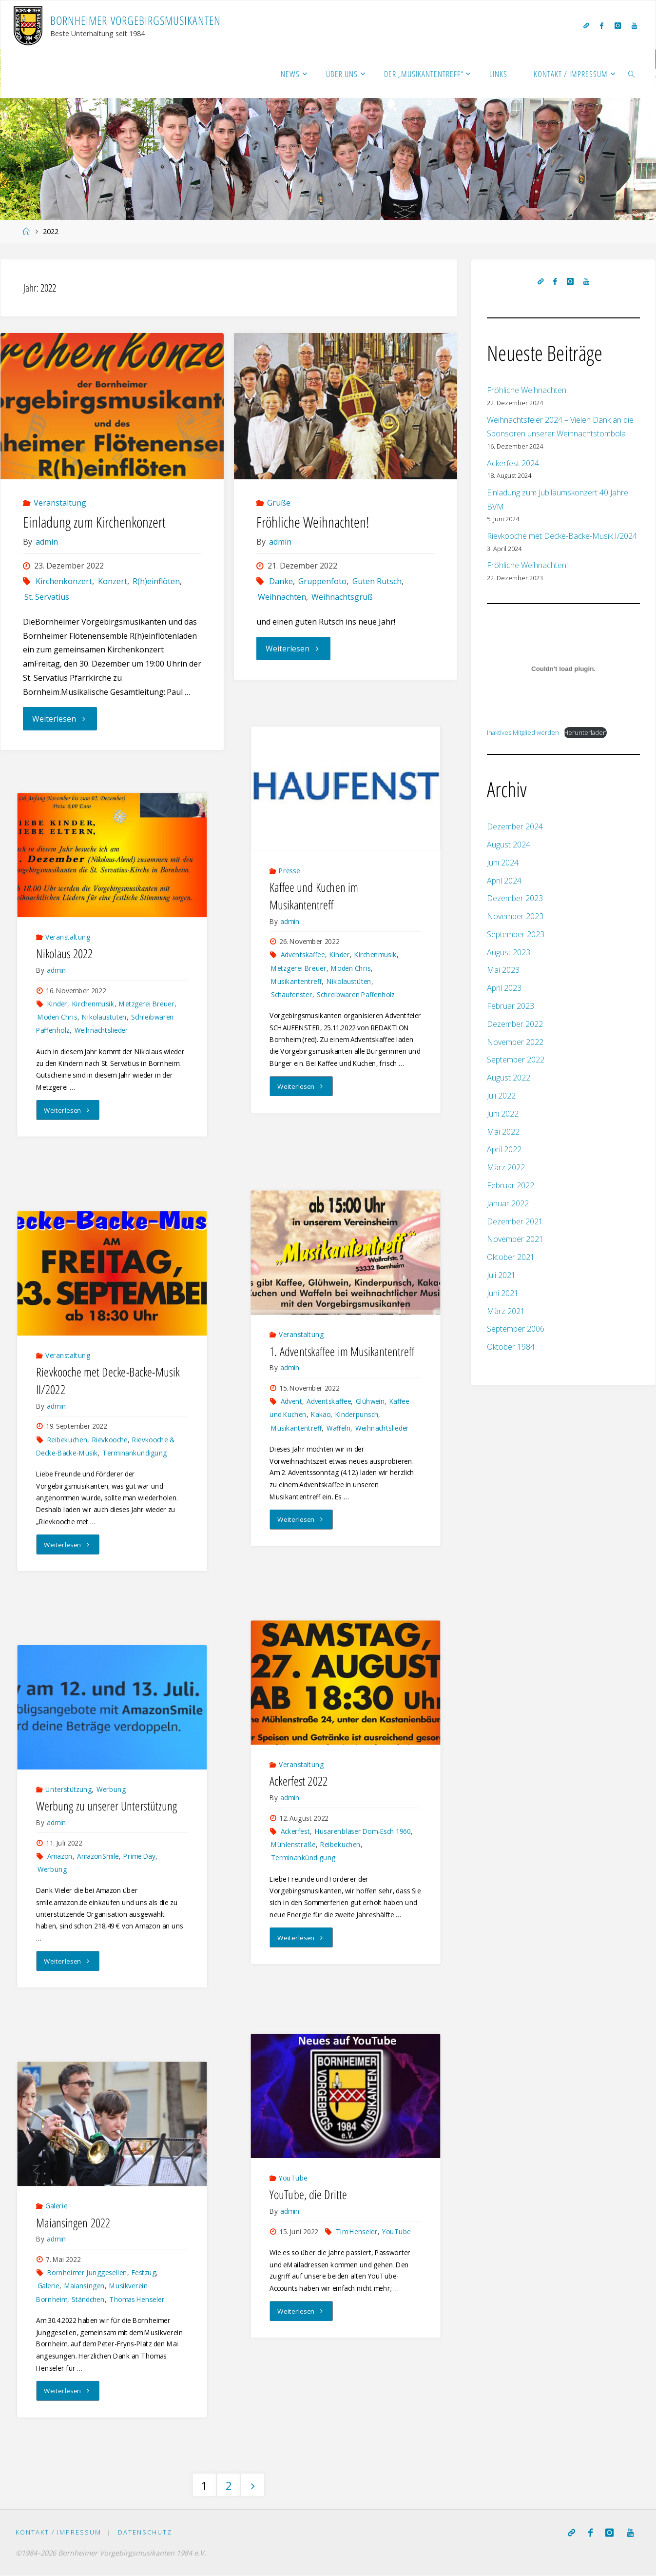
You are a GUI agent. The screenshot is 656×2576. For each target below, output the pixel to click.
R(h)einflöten (156, 581)
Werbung (111, 1789)
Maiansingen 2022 (73, 2222)
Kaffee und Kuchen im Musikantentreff (314, 895)
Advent (291, 1401)
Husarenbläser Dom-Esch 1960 (363, 1831)
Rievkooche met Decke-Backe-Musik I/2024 (562, 536)
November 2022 (515, 1042)
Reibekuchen (67, 1439)
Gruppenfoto (322, 581)
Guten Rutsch (377, 581)
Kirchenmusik (375, 954)
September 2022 (515, 1059)
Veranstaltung (60, 502)
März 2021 (506, 1311)
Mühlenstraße (293, 1844)
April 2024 (504, 880)
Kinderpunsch (356, 1414)
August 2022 (508, 1077)
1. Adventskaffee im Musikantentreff (342, 1351)
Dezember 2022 (515, 1024)
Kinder (339, 954)
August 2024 (508, 844)
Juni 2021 (503, 1293)
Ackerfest (295, 1831)
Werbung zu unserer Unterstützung (106, 1805)
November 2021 (515, 1239)
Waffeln (338, 1428)
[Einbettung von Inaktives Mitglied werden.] (563, 668)
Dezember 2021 (515, 1221)
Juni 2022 (503, 1113)
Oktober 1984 (511, 1346)
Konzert (112, 581)
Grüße (278, 502)
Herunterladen (585, 732)
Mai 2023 (503, 969)
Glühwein (370, 1401)
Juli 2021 (501, 1275)
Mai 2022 (503, 1131)
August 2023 (508, 952)
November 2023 (515, 916)
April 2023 (504, 988)
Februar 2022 (510, 1185)
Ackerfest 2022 (299, 1780)
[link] (631, 73)
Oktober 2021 (511, 1257)
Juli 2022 (501, 1095)
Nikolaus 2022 (64, 953)
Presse (289, 870)
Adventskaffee (303, 954)
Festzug (144, 2273)
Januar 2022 (508, 1203)
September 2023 (515, 934)
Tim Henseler (357, 2231)
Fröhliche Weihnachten (526, 390)
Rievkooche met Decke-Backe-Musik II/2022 (107, 1380)
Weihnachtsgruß (342, 596)
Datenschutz (145, 2533)
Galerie (56, 2206)
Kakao (321, 1414)
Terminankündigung (135, 1452)
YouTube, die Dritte (308, 2194)
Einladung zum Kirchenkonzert (94, 522)
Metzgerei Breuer (299, 968)
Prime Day (139, 1856)
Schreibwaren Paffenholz (356, 994)
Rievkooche (110, 1439)
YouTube (293, 2178)
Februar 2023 (510, 1006)
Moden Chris (351, 968)
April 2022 (504, 1149)
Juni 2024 (503, 862)
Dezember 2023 (515, 898)
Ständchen (88, 2299)
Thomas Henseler (137, 2299)
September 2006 (515, 1328)
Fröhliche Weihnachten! (312, 522)
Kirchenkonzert (64, 581)
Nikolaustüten (349, 981)
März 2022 (506, 1167)
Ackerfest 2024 (513, 463)
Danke (281, 581)
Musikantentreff (296, 981)
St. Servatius (46, 596)
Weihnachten (282, 596)
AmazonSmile (98, 1856)
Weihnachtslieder (102, 1030)
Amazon (60, 1856)
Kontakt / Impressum (58, 2533)
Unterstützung (68, 1789)
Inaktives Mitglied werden (523, 732)
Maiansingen (84, 2286)
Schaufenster (291, 994)
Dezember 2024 (515, 826)
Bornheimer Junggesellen (87, 2273)
